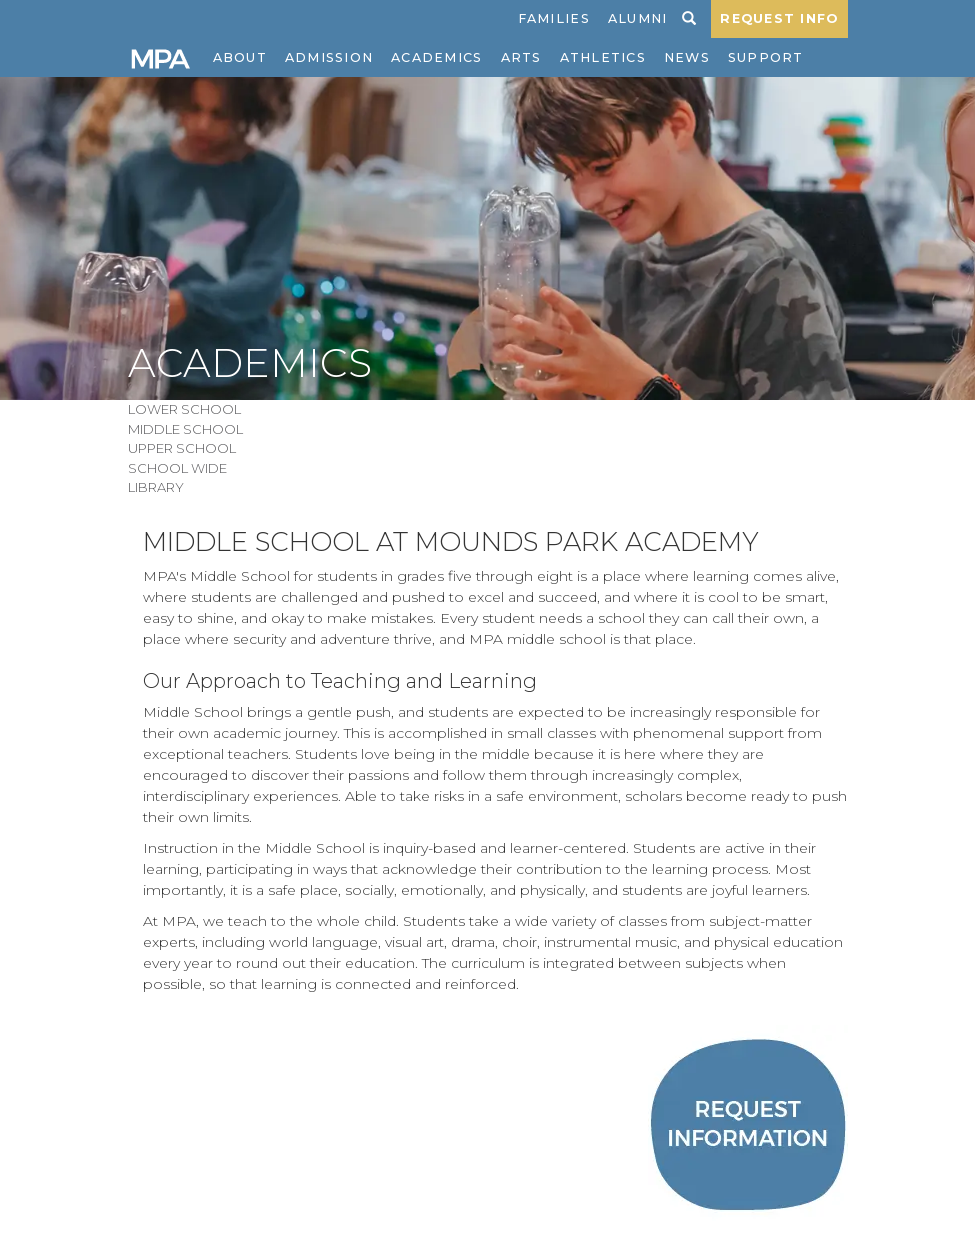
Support (766, 57)
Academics (436, 57)
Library (156, 487)
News (687, 57)
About (240, 57)
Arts (521, 57)
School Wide (177, 468)
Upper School (182, 448)
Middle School (185, 429)
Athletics (603, 57)
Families (554, 18)
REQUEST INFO (779, 18)
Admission (329, 57)
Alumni (638, 18)
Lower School (184, 409)
